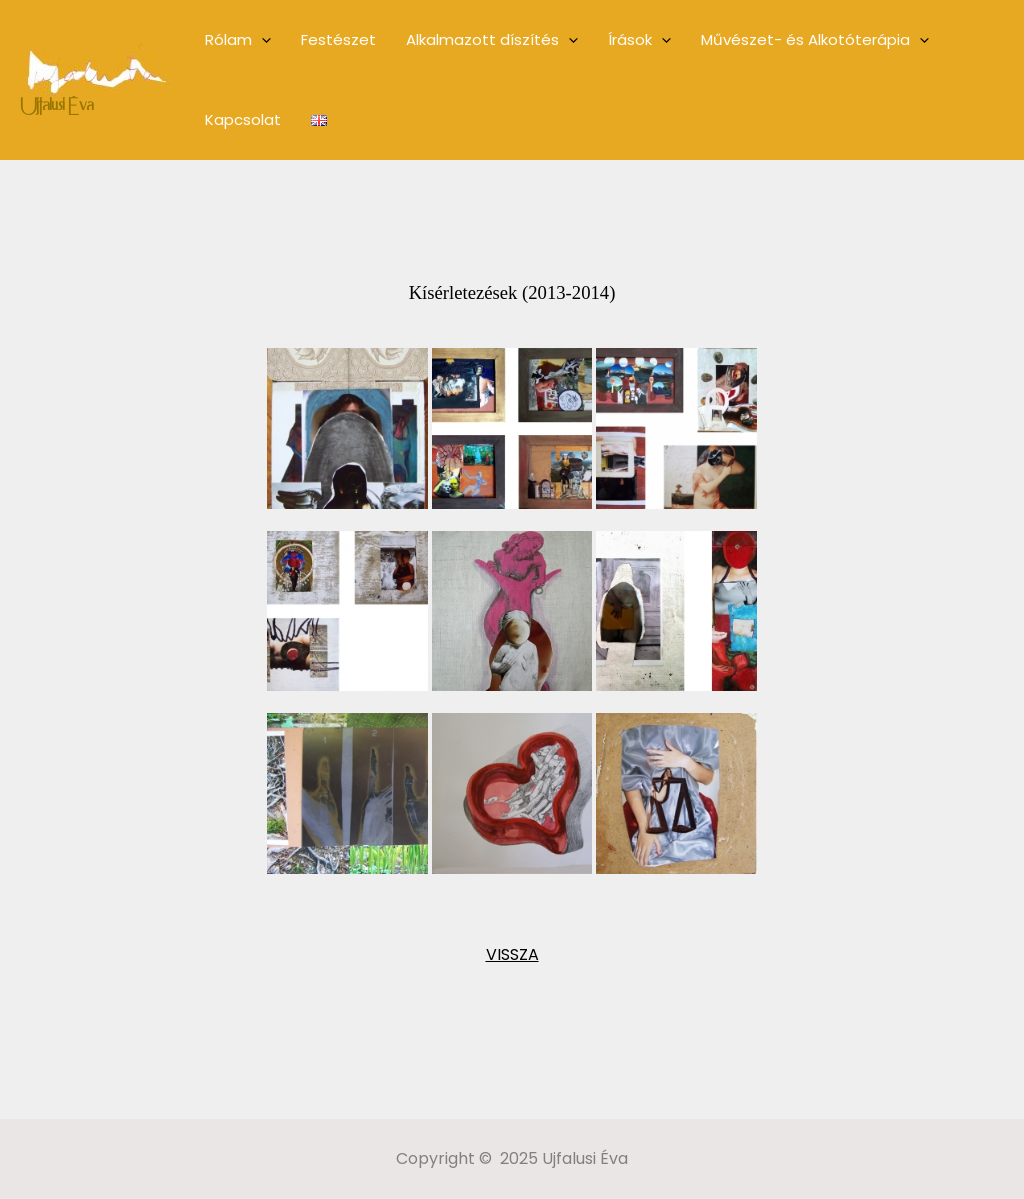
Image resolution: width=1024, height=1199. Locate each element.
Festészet (338, 39)
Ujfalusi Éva (56, 107)
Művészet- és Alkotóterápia (815, 40)
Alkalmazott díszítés (492, 40)
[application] (261, 40)
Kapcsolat (243, 119)
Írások (639, 40)
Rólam (238, 40)
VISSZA (512, 954)
